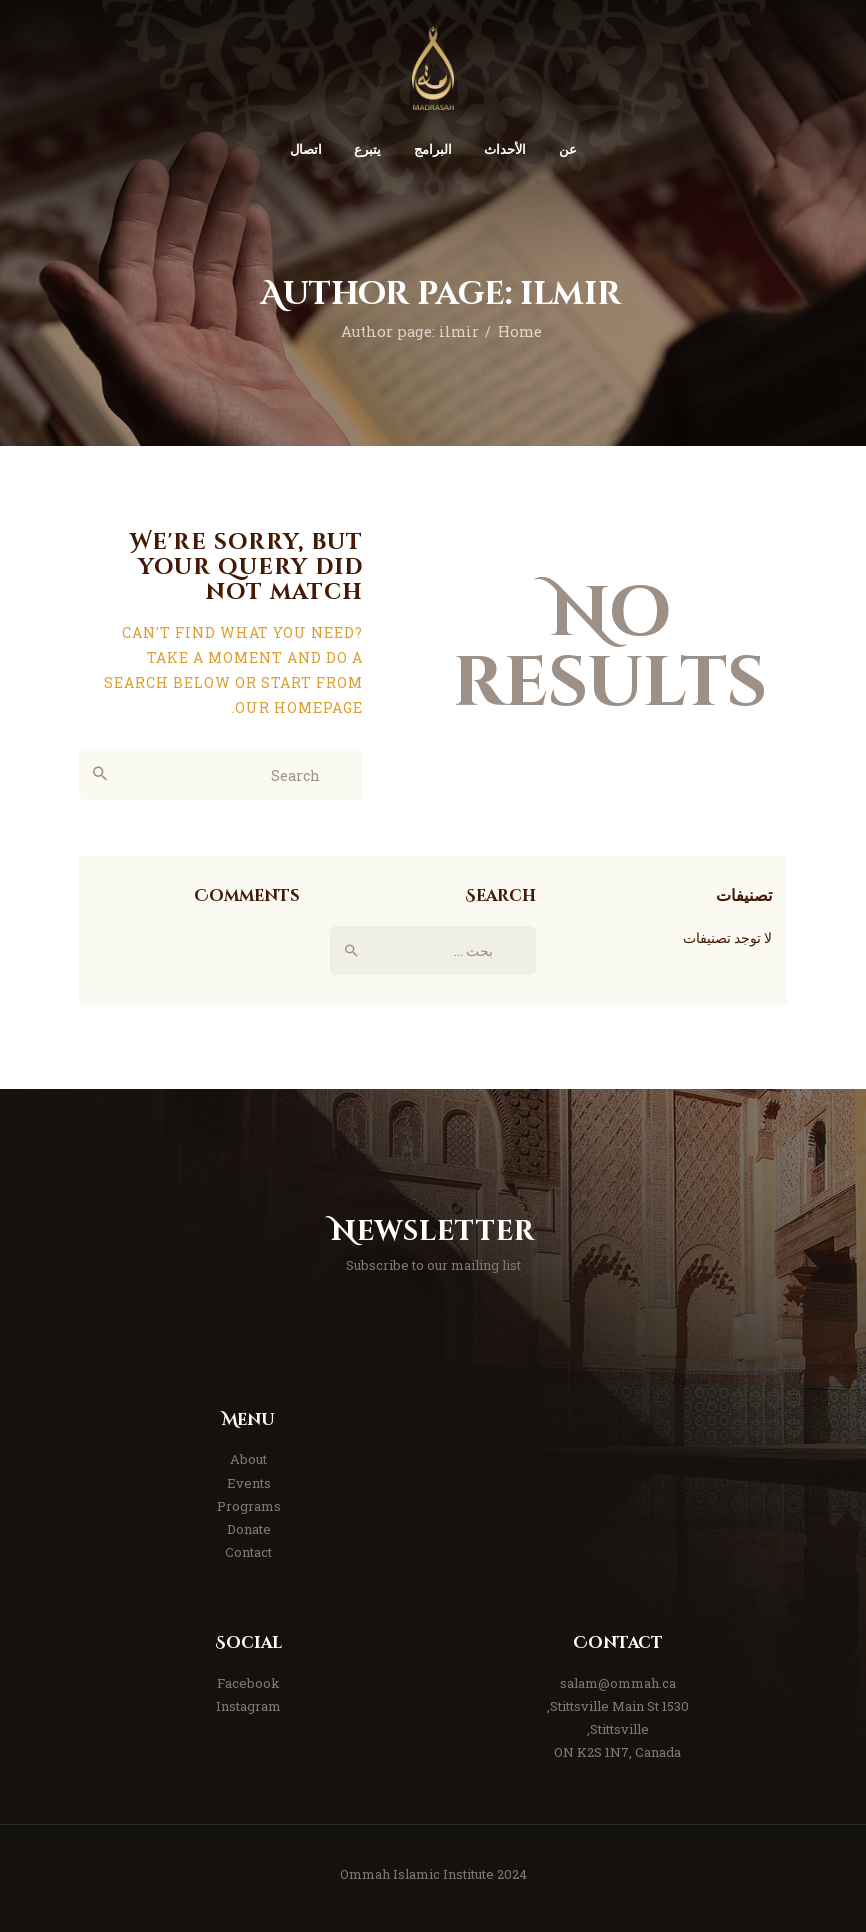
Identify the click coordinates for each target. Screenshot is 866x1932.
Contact (248, 1552)
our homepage (299, 707)
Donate (249, 1529)
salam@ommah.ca (618, 1683)
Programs (249, 1506)
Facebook (248, 1683)
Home (520, 331)
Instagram (248, 1706)
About (248, 1459)
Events (249, 1483)
